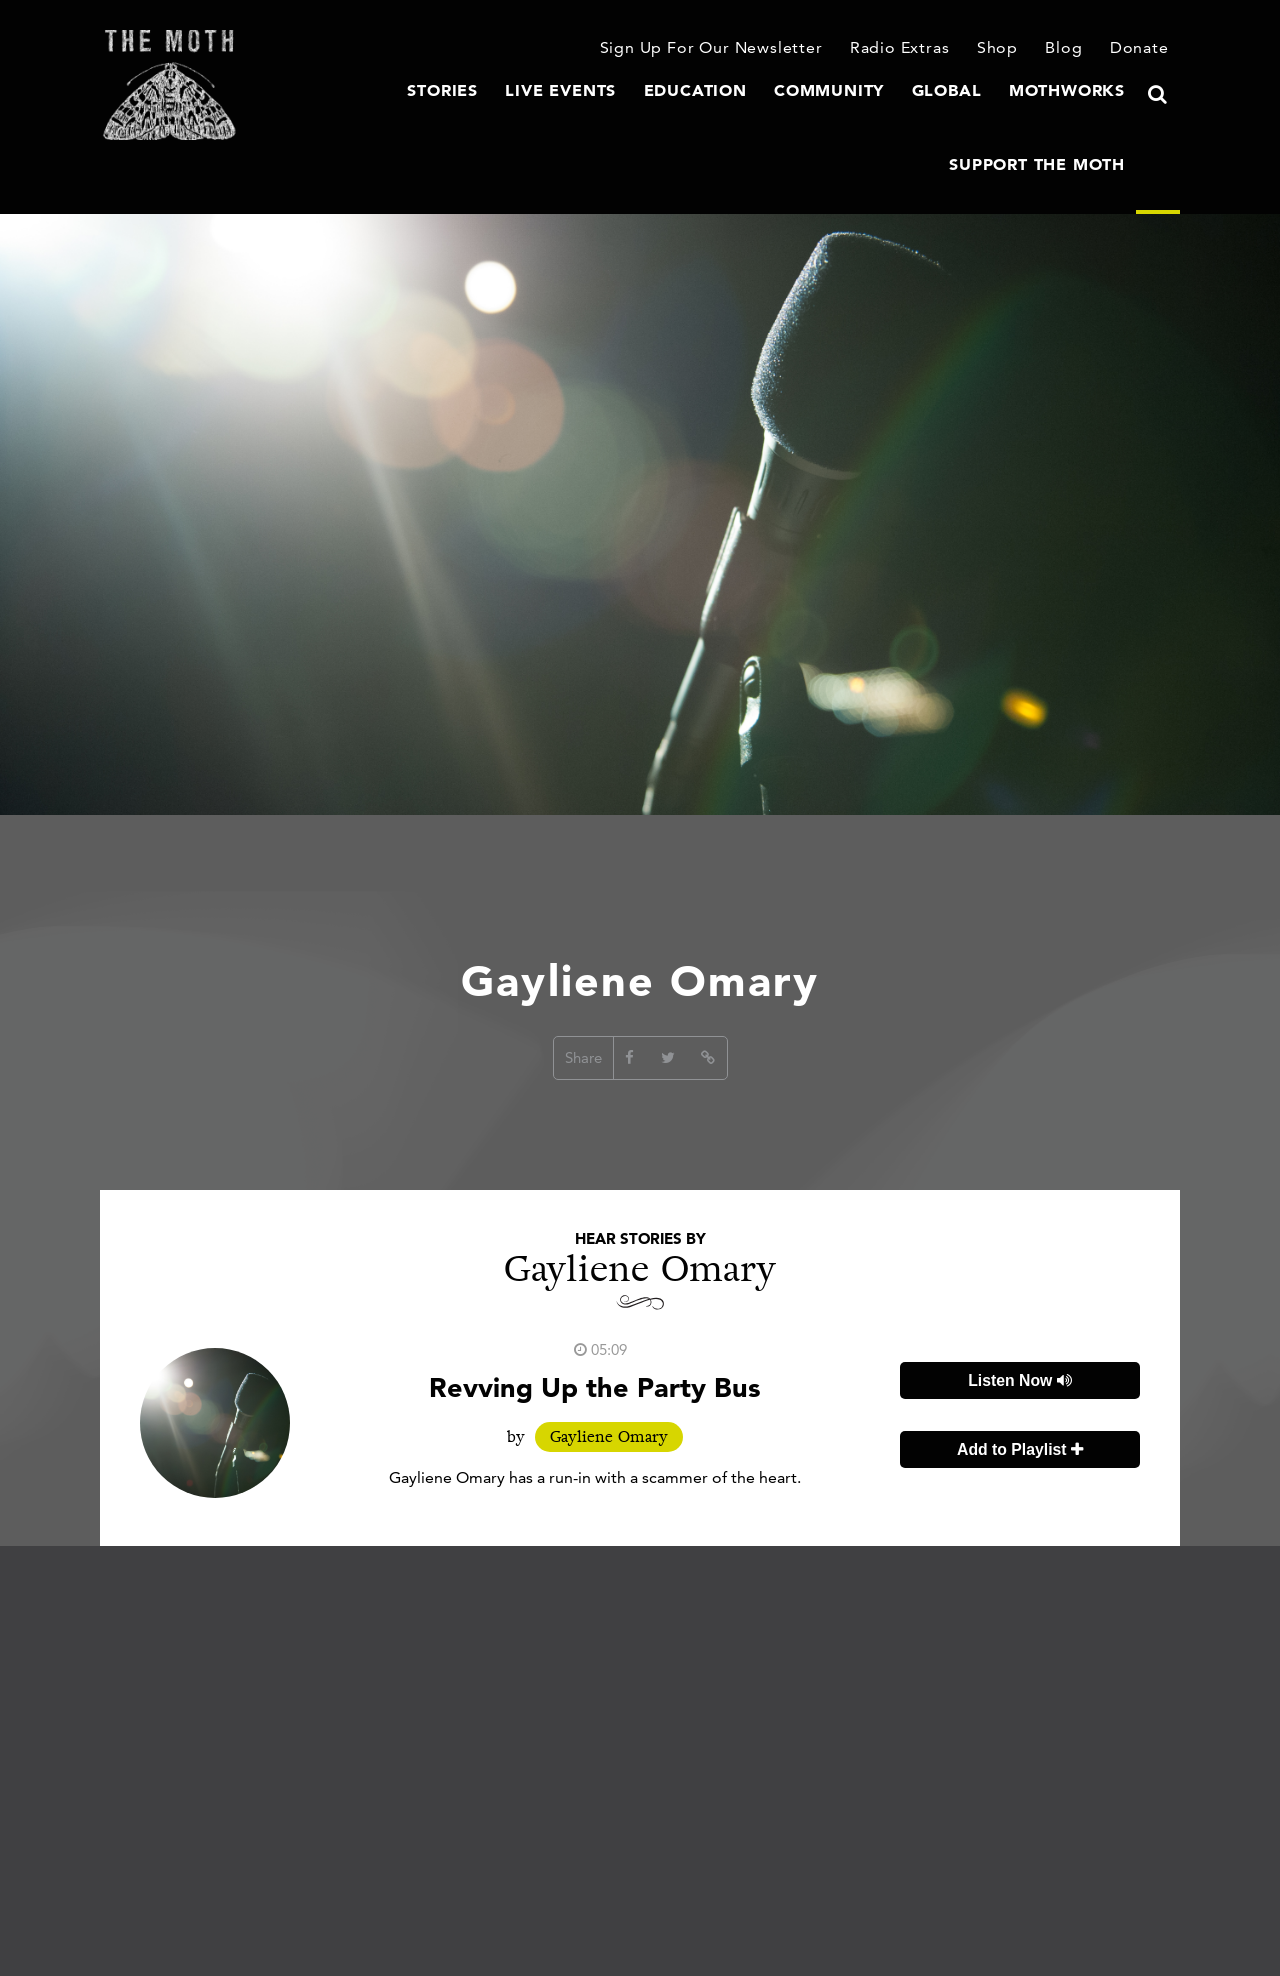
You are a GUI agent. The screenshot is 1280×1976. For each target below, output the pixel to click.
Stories (311, 115)
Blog (1069, 49)
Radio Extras (910, 49)
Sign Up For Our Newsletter (733, 49)
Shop (1004, 49)
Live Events (421, 115)
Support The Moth (1045, 115)
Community (666, 115)
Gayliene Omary (609, 1393)
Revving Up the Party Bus (595, 1343)
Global (775, 115)
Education (544, 115)
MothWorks (887, 115)
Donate (1142, 49)
